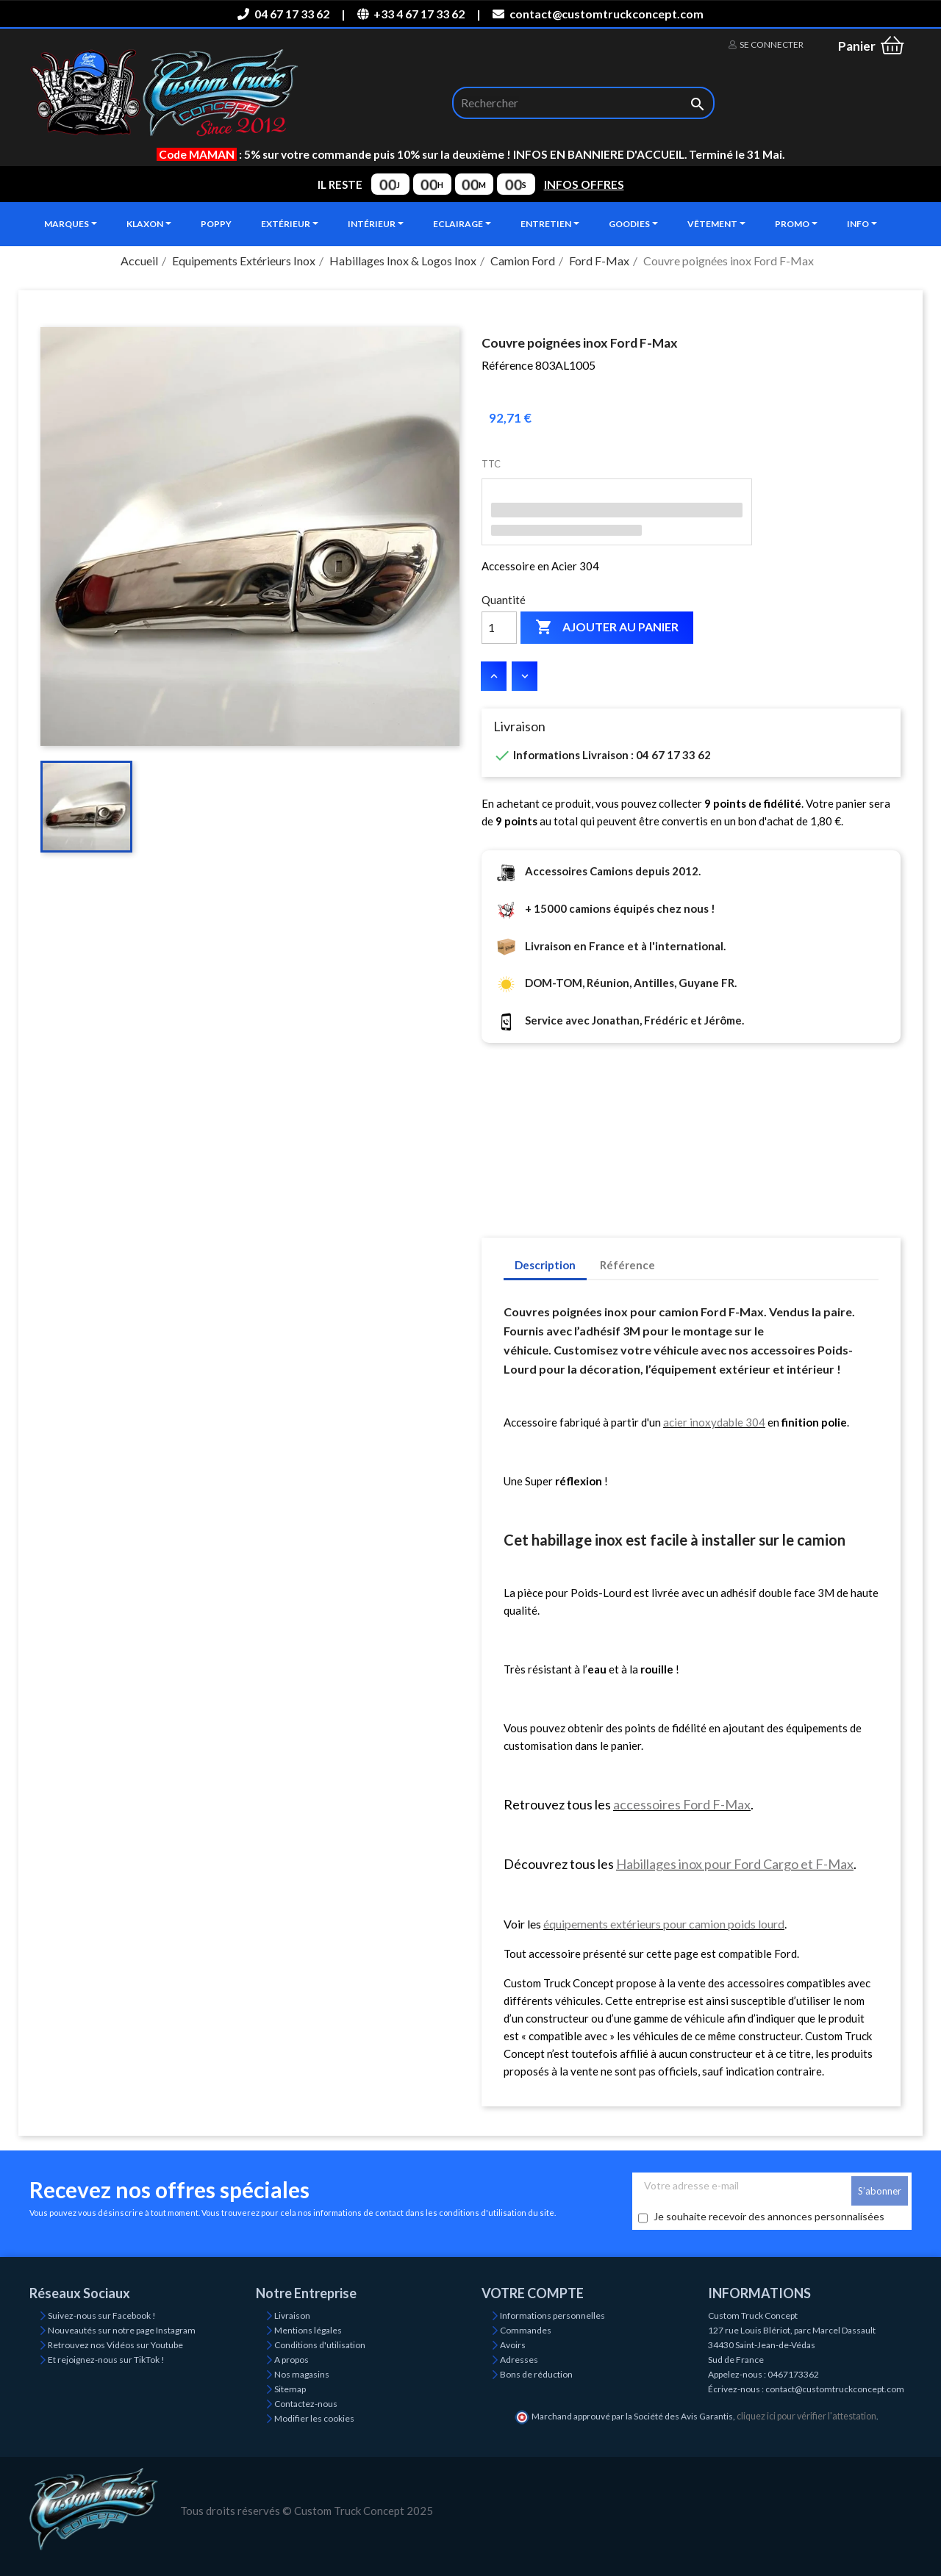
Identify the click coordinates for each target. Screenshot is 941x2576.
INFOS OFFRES (584, 184)
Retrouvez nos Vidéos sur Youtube (115, 2344)
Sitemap (290, 2388)
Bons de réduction (536, 2374)
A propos (291, 2359)
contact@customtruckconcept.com (598, 14)
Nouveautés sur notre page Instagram (122, 2330)
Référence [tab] (627, 1264)
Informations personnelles (552, 2315)
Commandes (525, 2330)
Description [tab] (545, 1264)
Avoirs (513, 2344)
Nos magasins (301, 2374)
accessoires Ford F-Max (682, 1804)
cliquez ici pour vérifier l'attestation (806, 2416)
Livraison (292, 2315)
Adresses (519, 2359)
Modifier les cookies (314, 2418)
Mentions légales (308, 2330)
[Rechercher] (583, 103)
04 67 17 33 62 (283, 14)
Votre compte (533, 2293)
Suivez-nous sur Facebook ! (102, 2315)
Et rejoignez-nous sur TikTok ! (106, 2359)
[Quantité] (499, 627)
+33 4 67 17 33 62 (411, 14)
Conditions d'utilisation (319, 2344)
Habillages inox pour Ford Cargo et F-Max (735, 1864)
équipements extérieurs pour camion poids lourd (663, 1924)
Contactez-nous (305, 2403)
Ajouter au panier (607, 627)
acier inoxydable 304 (714, 1422)
